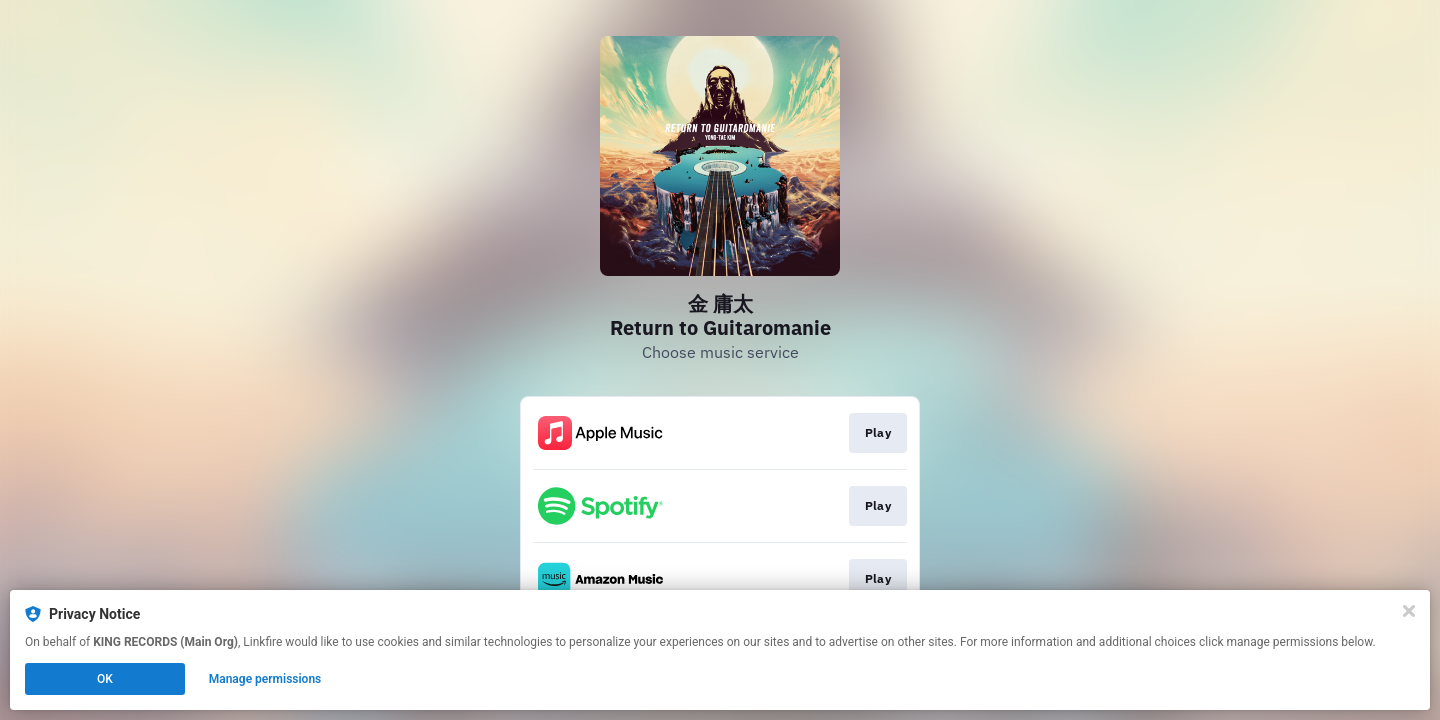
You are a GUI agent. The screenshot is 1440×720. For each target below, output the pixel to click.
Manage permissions (265, 679)
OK (105, 679)
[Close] (1409, 611)
